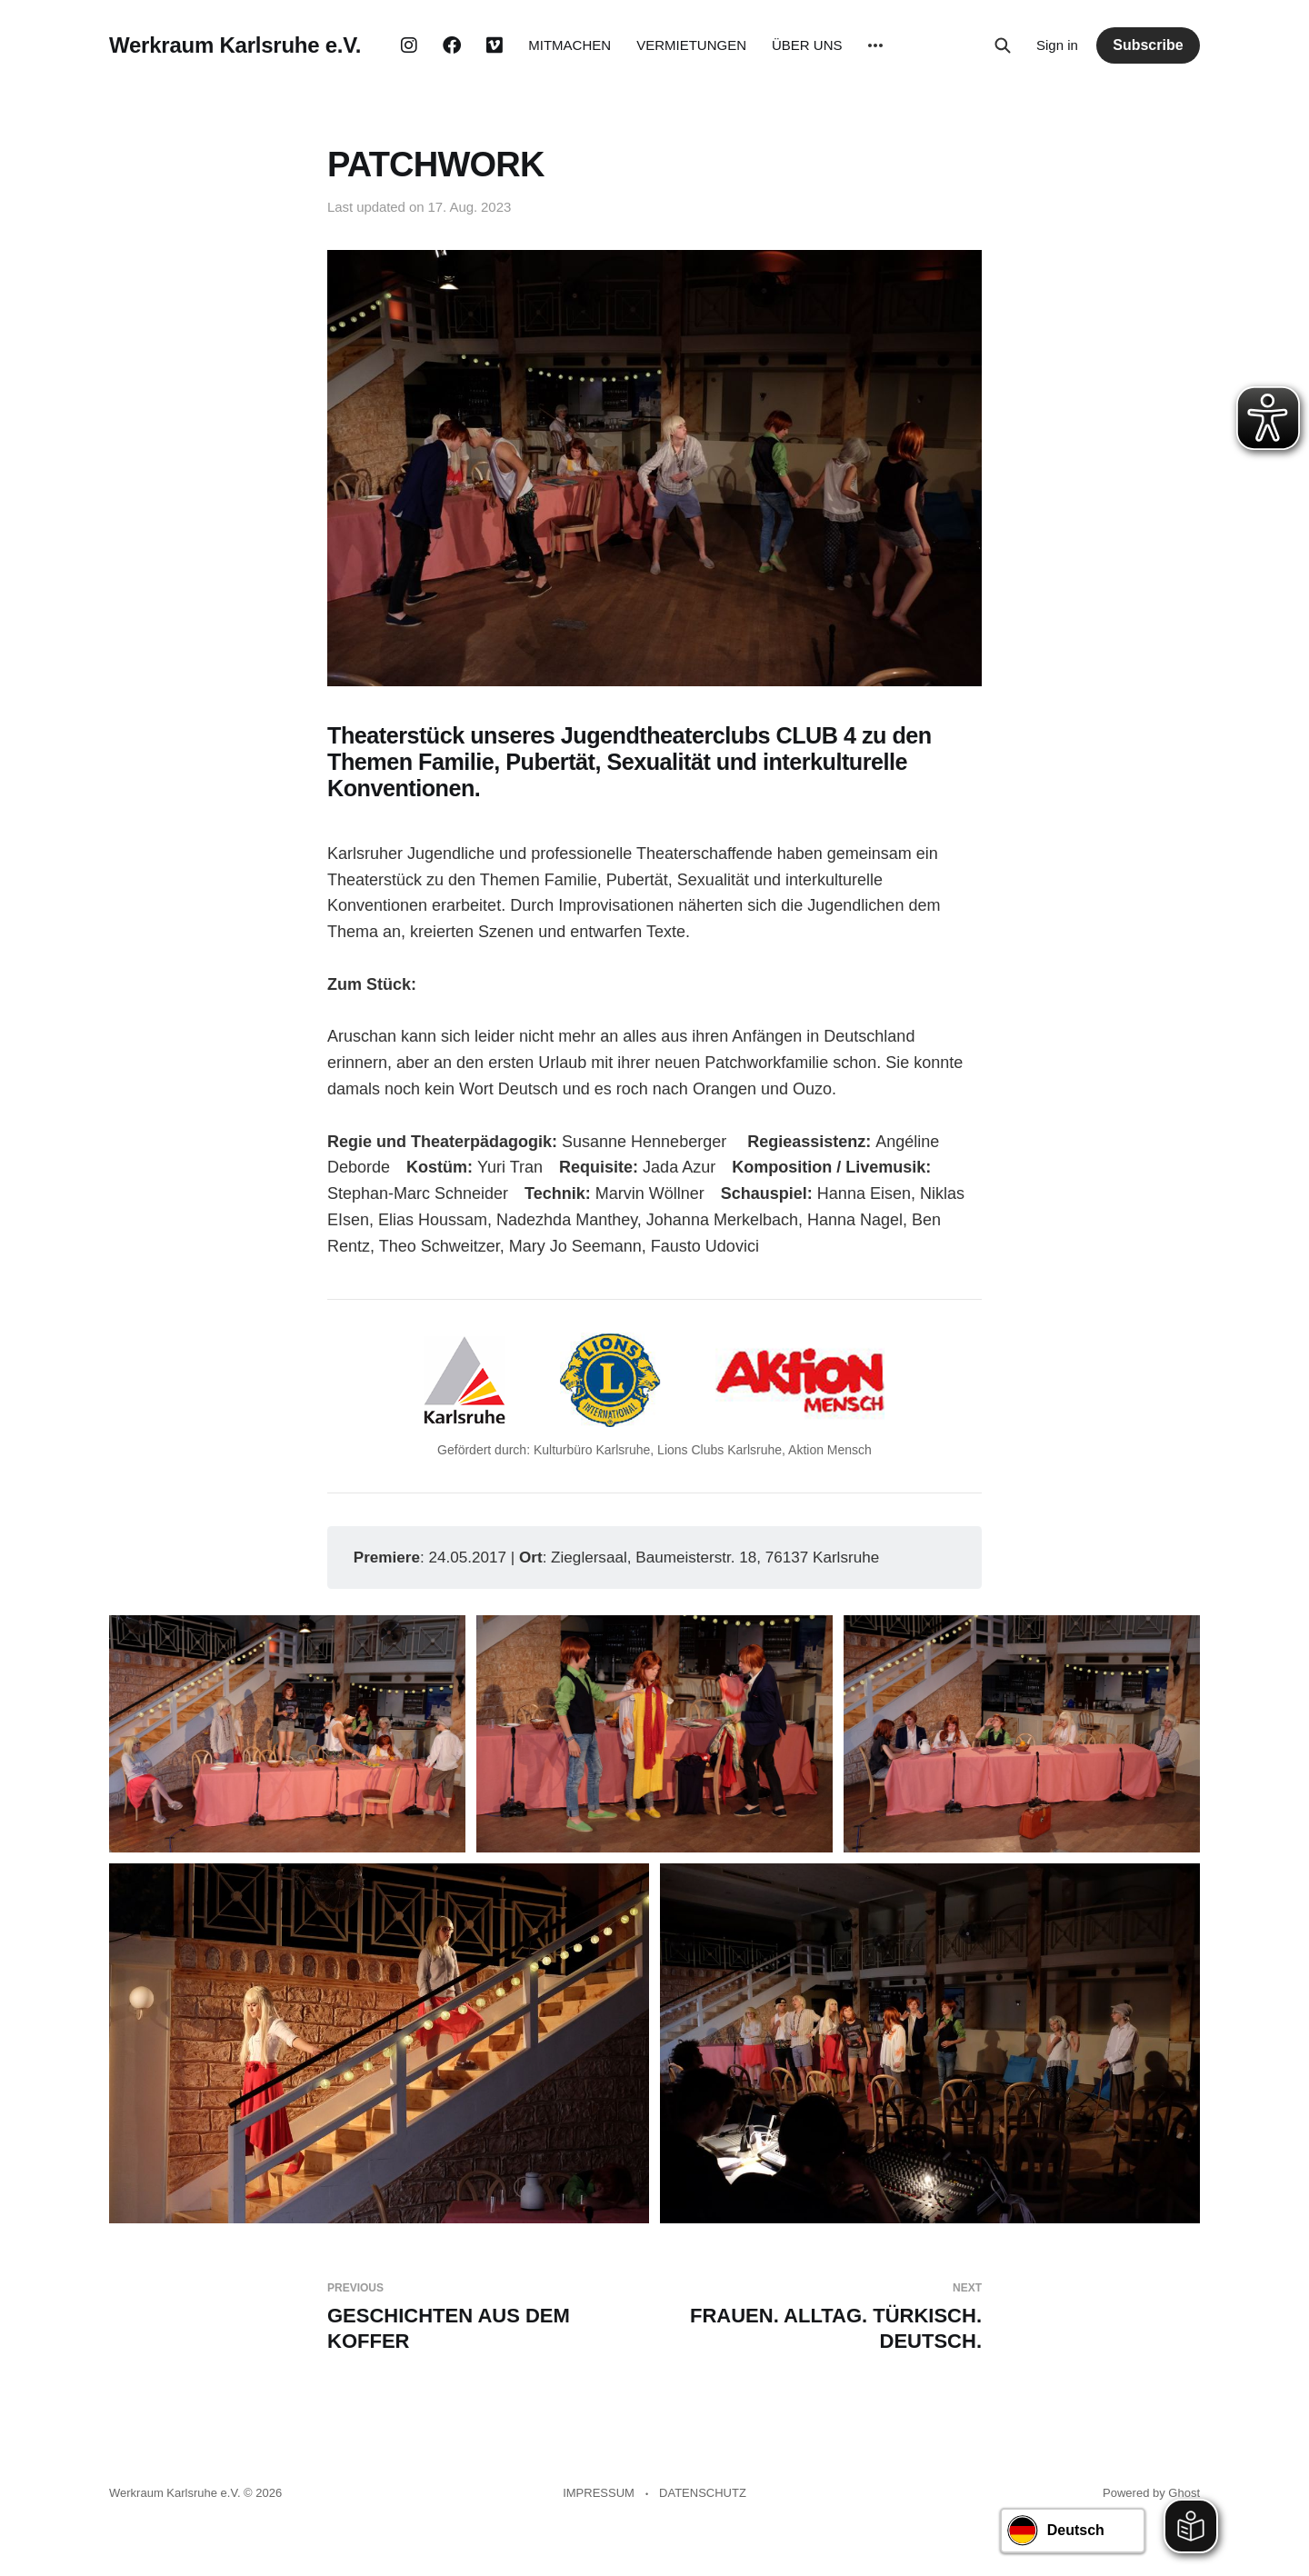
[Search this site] (1002, 45)
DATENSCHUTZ (702, 2493)
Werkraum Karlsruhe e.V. (235, 45)
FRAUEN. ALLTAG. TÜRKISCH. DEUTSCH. (825, 2316)
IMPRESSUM (599, 2493)
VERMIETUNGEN (691, 45)
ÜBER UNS (807, 45)
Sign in (1057, 45)
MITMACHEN (569, 45)
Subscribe (1148, 45)
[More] (875, 45)
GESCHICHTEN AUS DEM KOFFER (483, 2316)
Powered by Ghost (1151, 2493)
